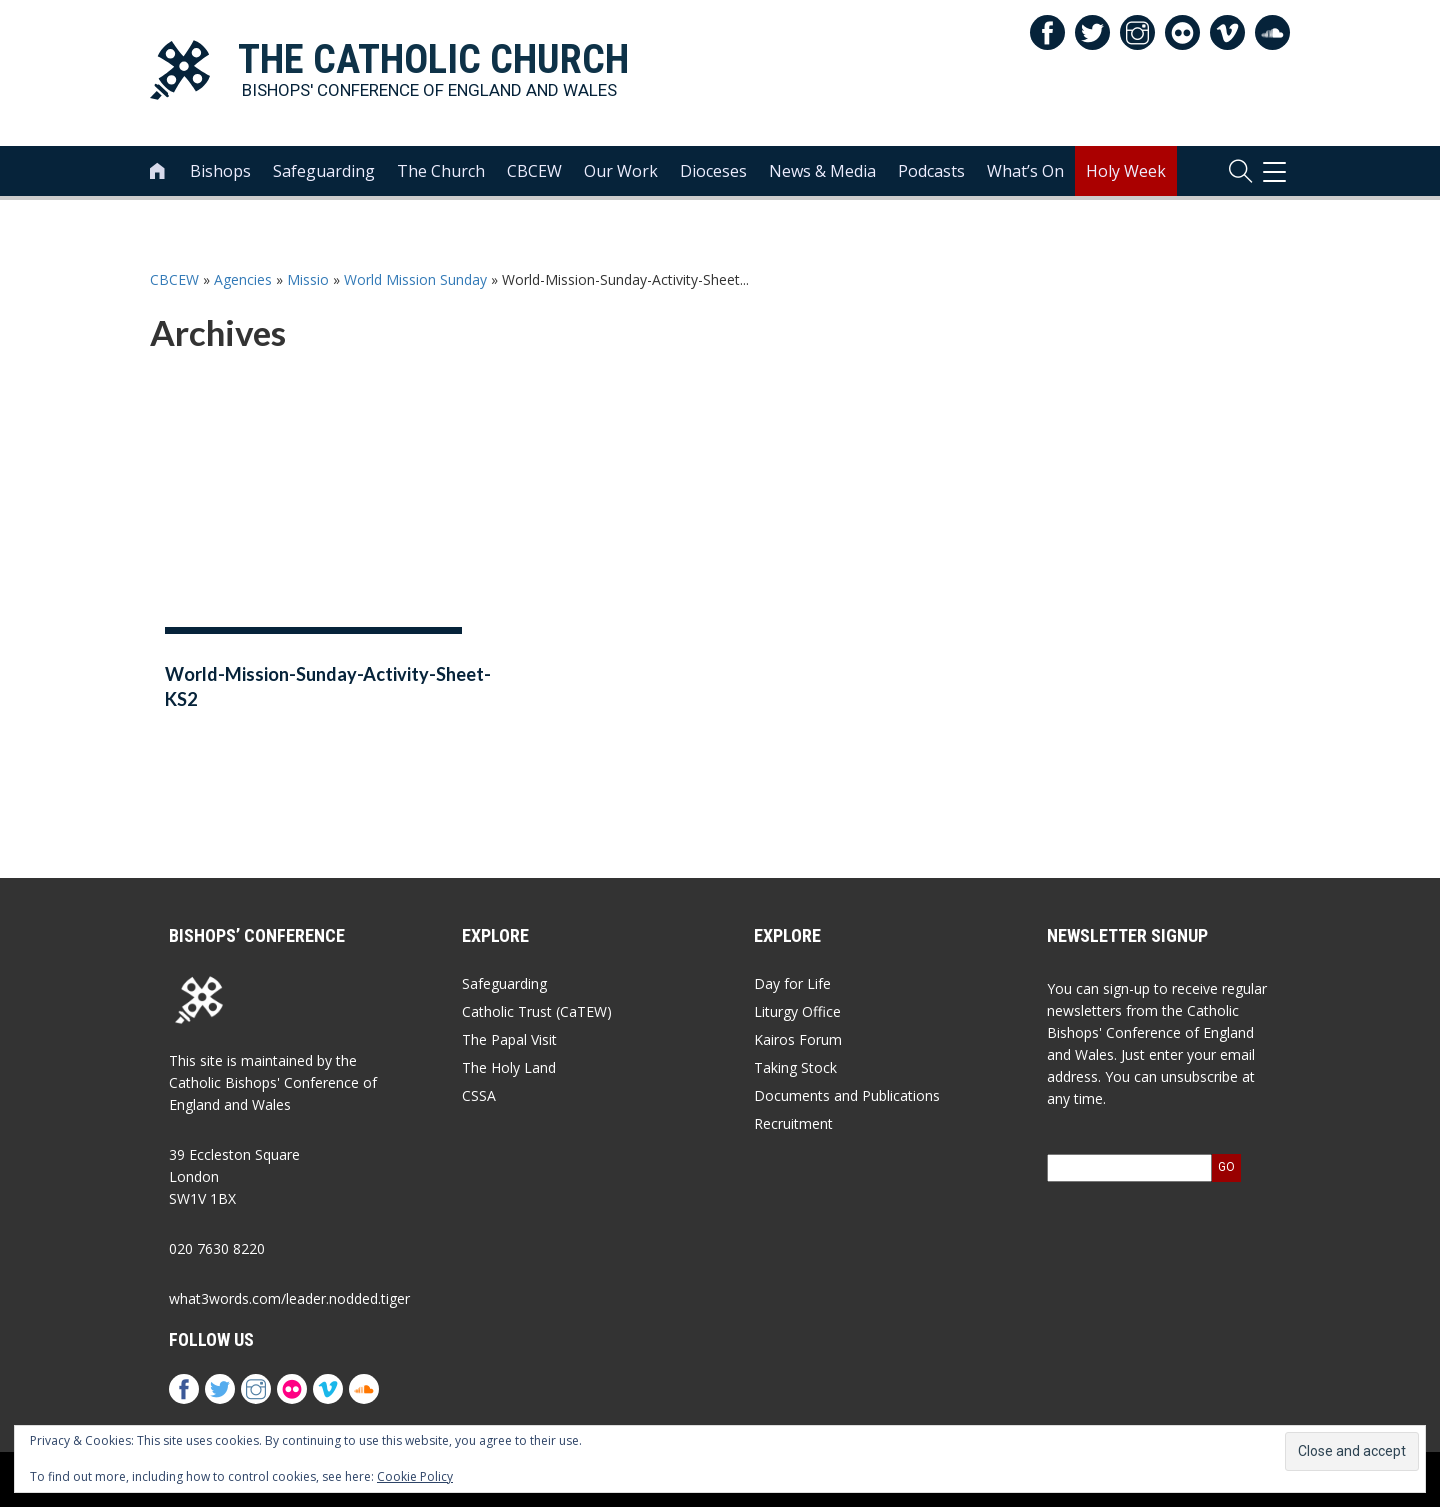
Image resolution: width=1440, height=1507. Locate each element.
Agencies (243, 279)
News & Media (822, 171)
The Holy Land (509, 1067)
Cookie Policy (415, 1476)
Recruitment (793, 1123)
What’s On (1025, 171)
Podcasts (931, 171)
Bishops (220, 171)
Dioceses (713, 171)
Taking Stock (795, 1067)
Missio (308, 279)
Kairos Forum (798, 1039)
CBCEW (534, 171)
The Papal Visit (509, 1039)
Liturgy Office (797, 1011)
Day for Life (792, 983)
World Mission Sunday (415, 279)
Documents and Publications (847, 1095)
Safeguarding (324, 171)
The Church (441, 171)
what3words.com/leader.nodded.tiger (289, 1298)
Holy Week (1126, 171)
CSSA (479, 1095)
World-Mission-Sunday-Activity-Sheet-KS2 (328, 686)
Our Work (621, 171)
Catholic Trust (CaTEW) (537, 1011)
